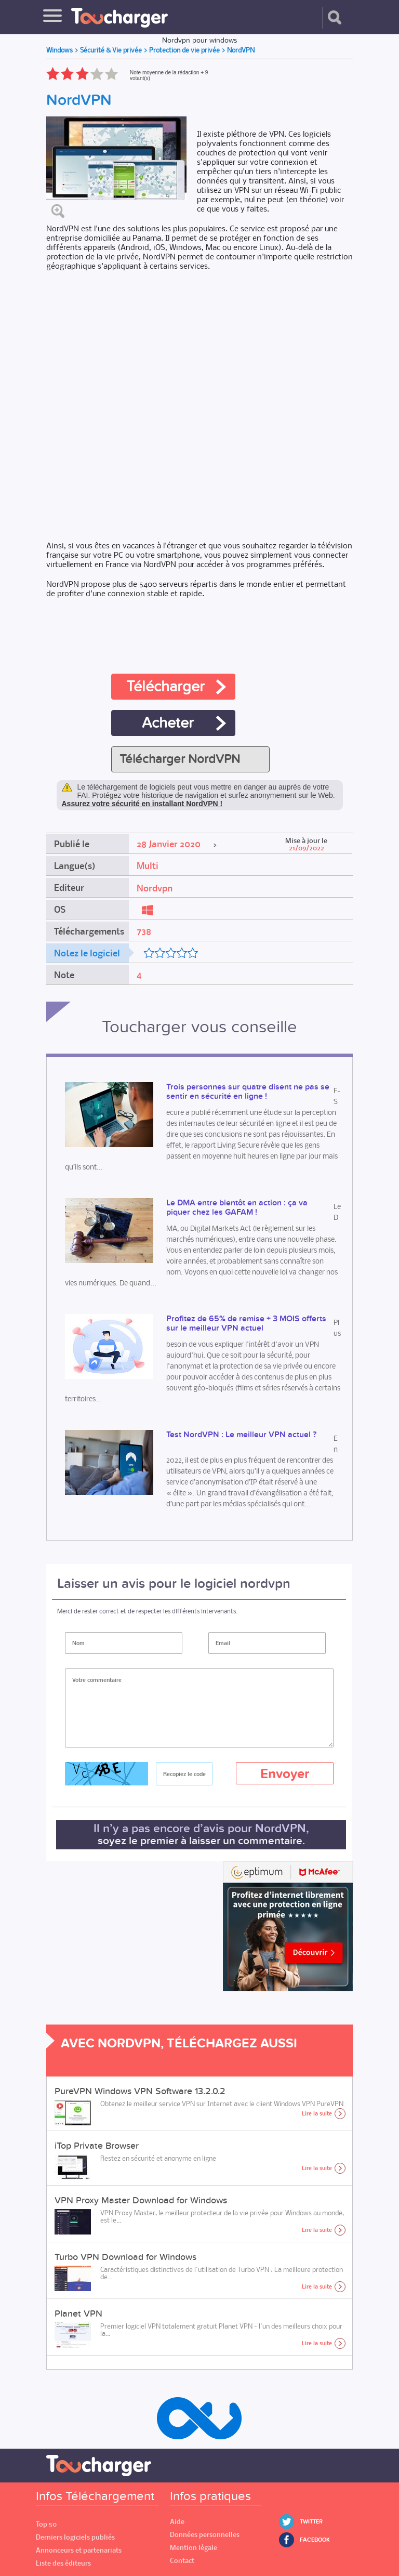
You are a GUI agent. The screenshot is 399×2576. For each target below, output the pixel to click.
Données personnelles (205, 2535)
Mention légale (193, 2548)
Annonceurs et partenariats (79, 2550)
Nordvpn (154, 888)
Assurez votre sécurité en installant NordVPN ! (142, 803)
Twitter (311, 2521)
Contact (182, 2561)
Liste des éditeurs (63, 2563)
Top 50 (46, 2524)
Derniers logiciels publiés (75, 2537)
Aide (177, 2522)
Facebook (315, 2539)
